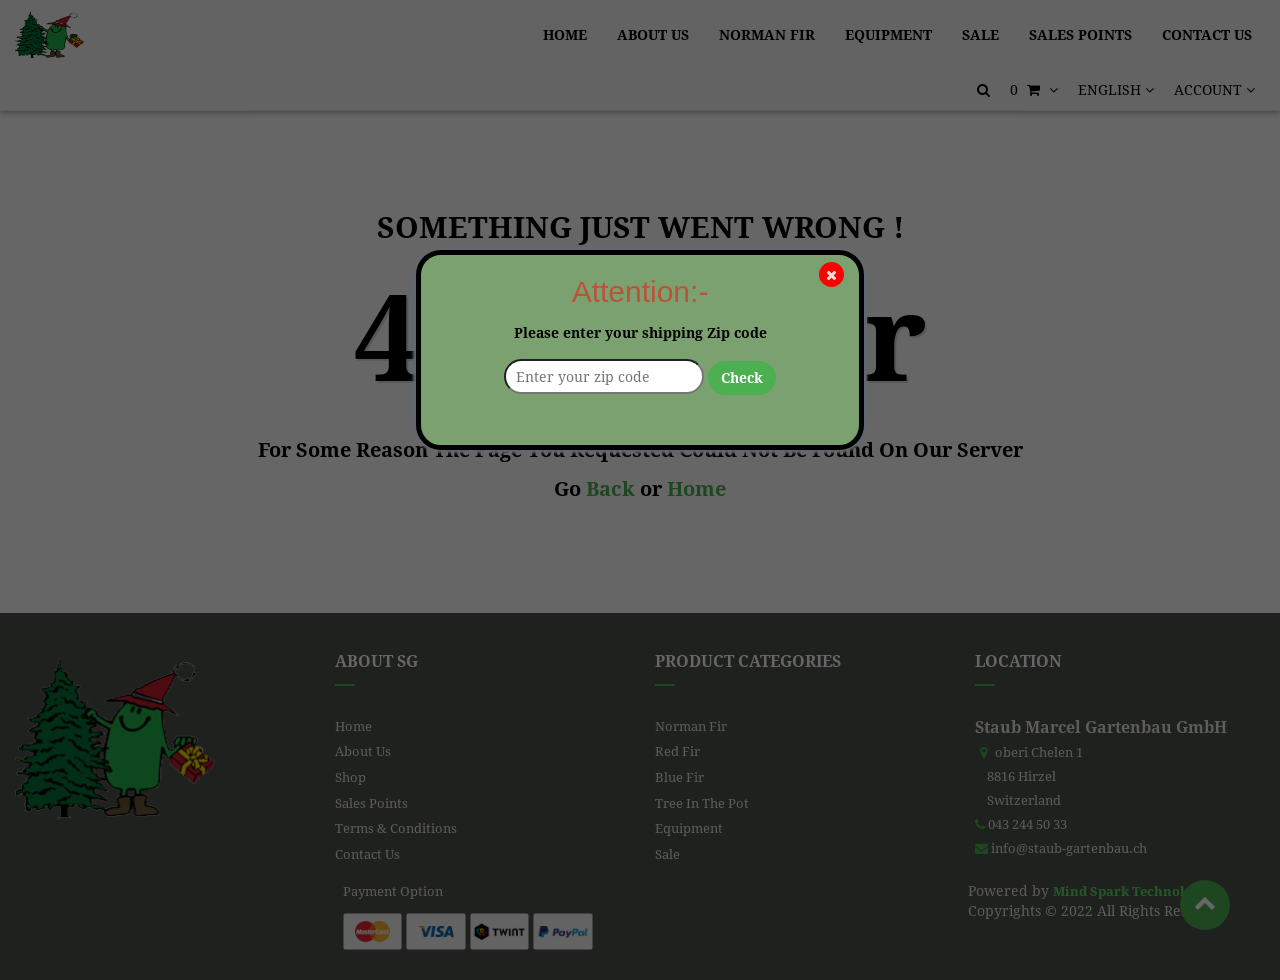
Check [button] (742, 378)
